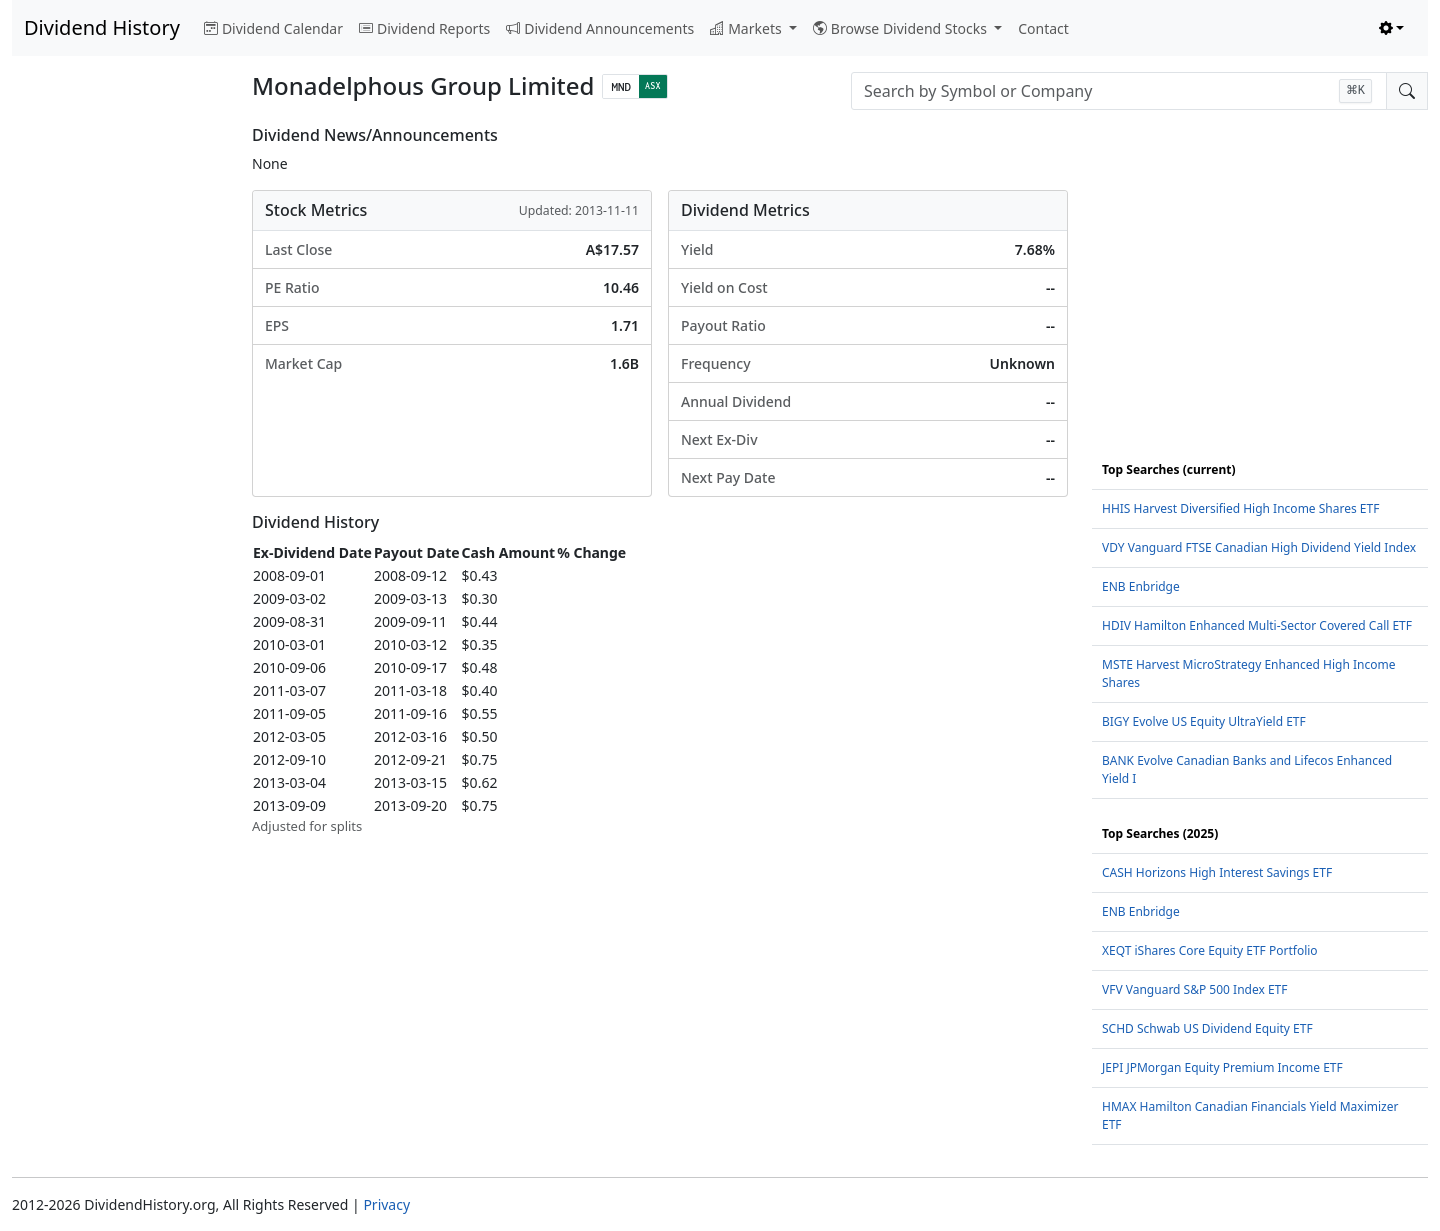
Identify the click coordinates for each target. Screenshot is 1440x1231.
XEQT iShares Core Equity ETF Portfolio (1210, 950)
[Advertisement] (120, 426)
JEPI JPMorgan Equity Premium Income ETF (1222, 1067)
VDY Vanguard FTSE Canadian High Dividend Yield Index (1259, 547)
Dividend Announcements (600, 28)
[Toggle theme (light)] (1392, 28)
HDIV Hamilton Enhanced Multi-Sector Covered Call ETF (1257, 625)
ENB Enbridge (1141, 586)
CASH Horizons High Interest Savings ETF (1217, 872)
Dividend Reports (424, 28)
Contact (1043, 28)
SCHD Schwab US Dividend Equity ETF (1207, 1028)
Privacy (386, 1204)
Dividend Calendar (273, 28)
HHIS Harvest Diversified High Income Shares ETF (1240, 508)
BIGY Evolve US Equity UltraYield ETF (1204, 721)
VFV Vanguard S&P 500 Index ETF (1195, 989)
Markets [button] (747, 28)
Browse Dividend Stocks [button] (902, 28)
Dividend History (102, 27)
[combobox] (1119, 91)
